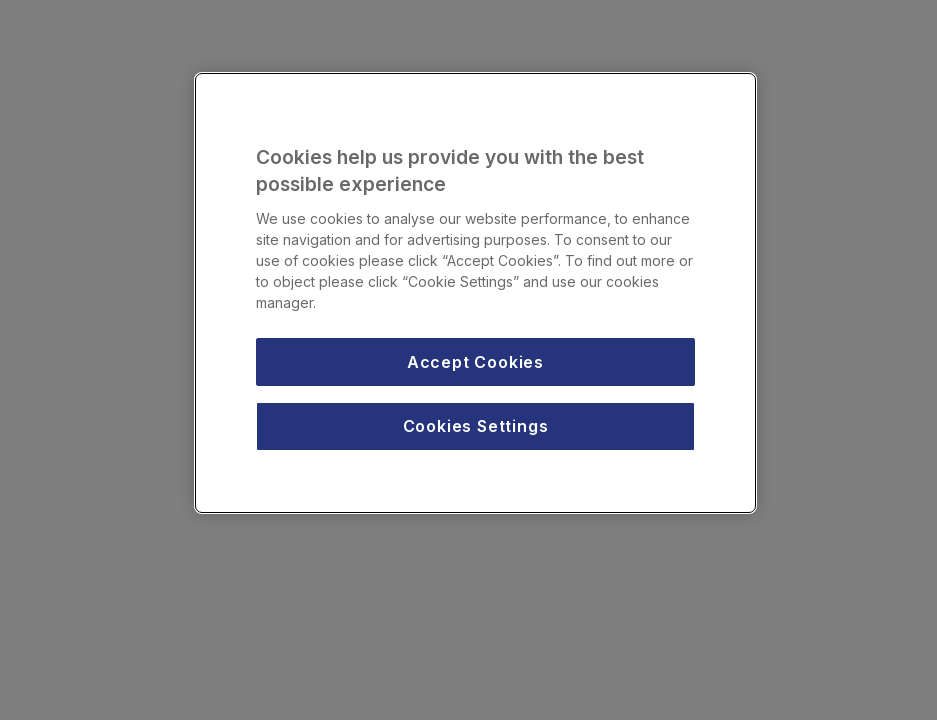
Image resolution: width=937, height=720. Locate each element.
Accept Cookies (475, 362)
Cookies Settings (476, 426)
